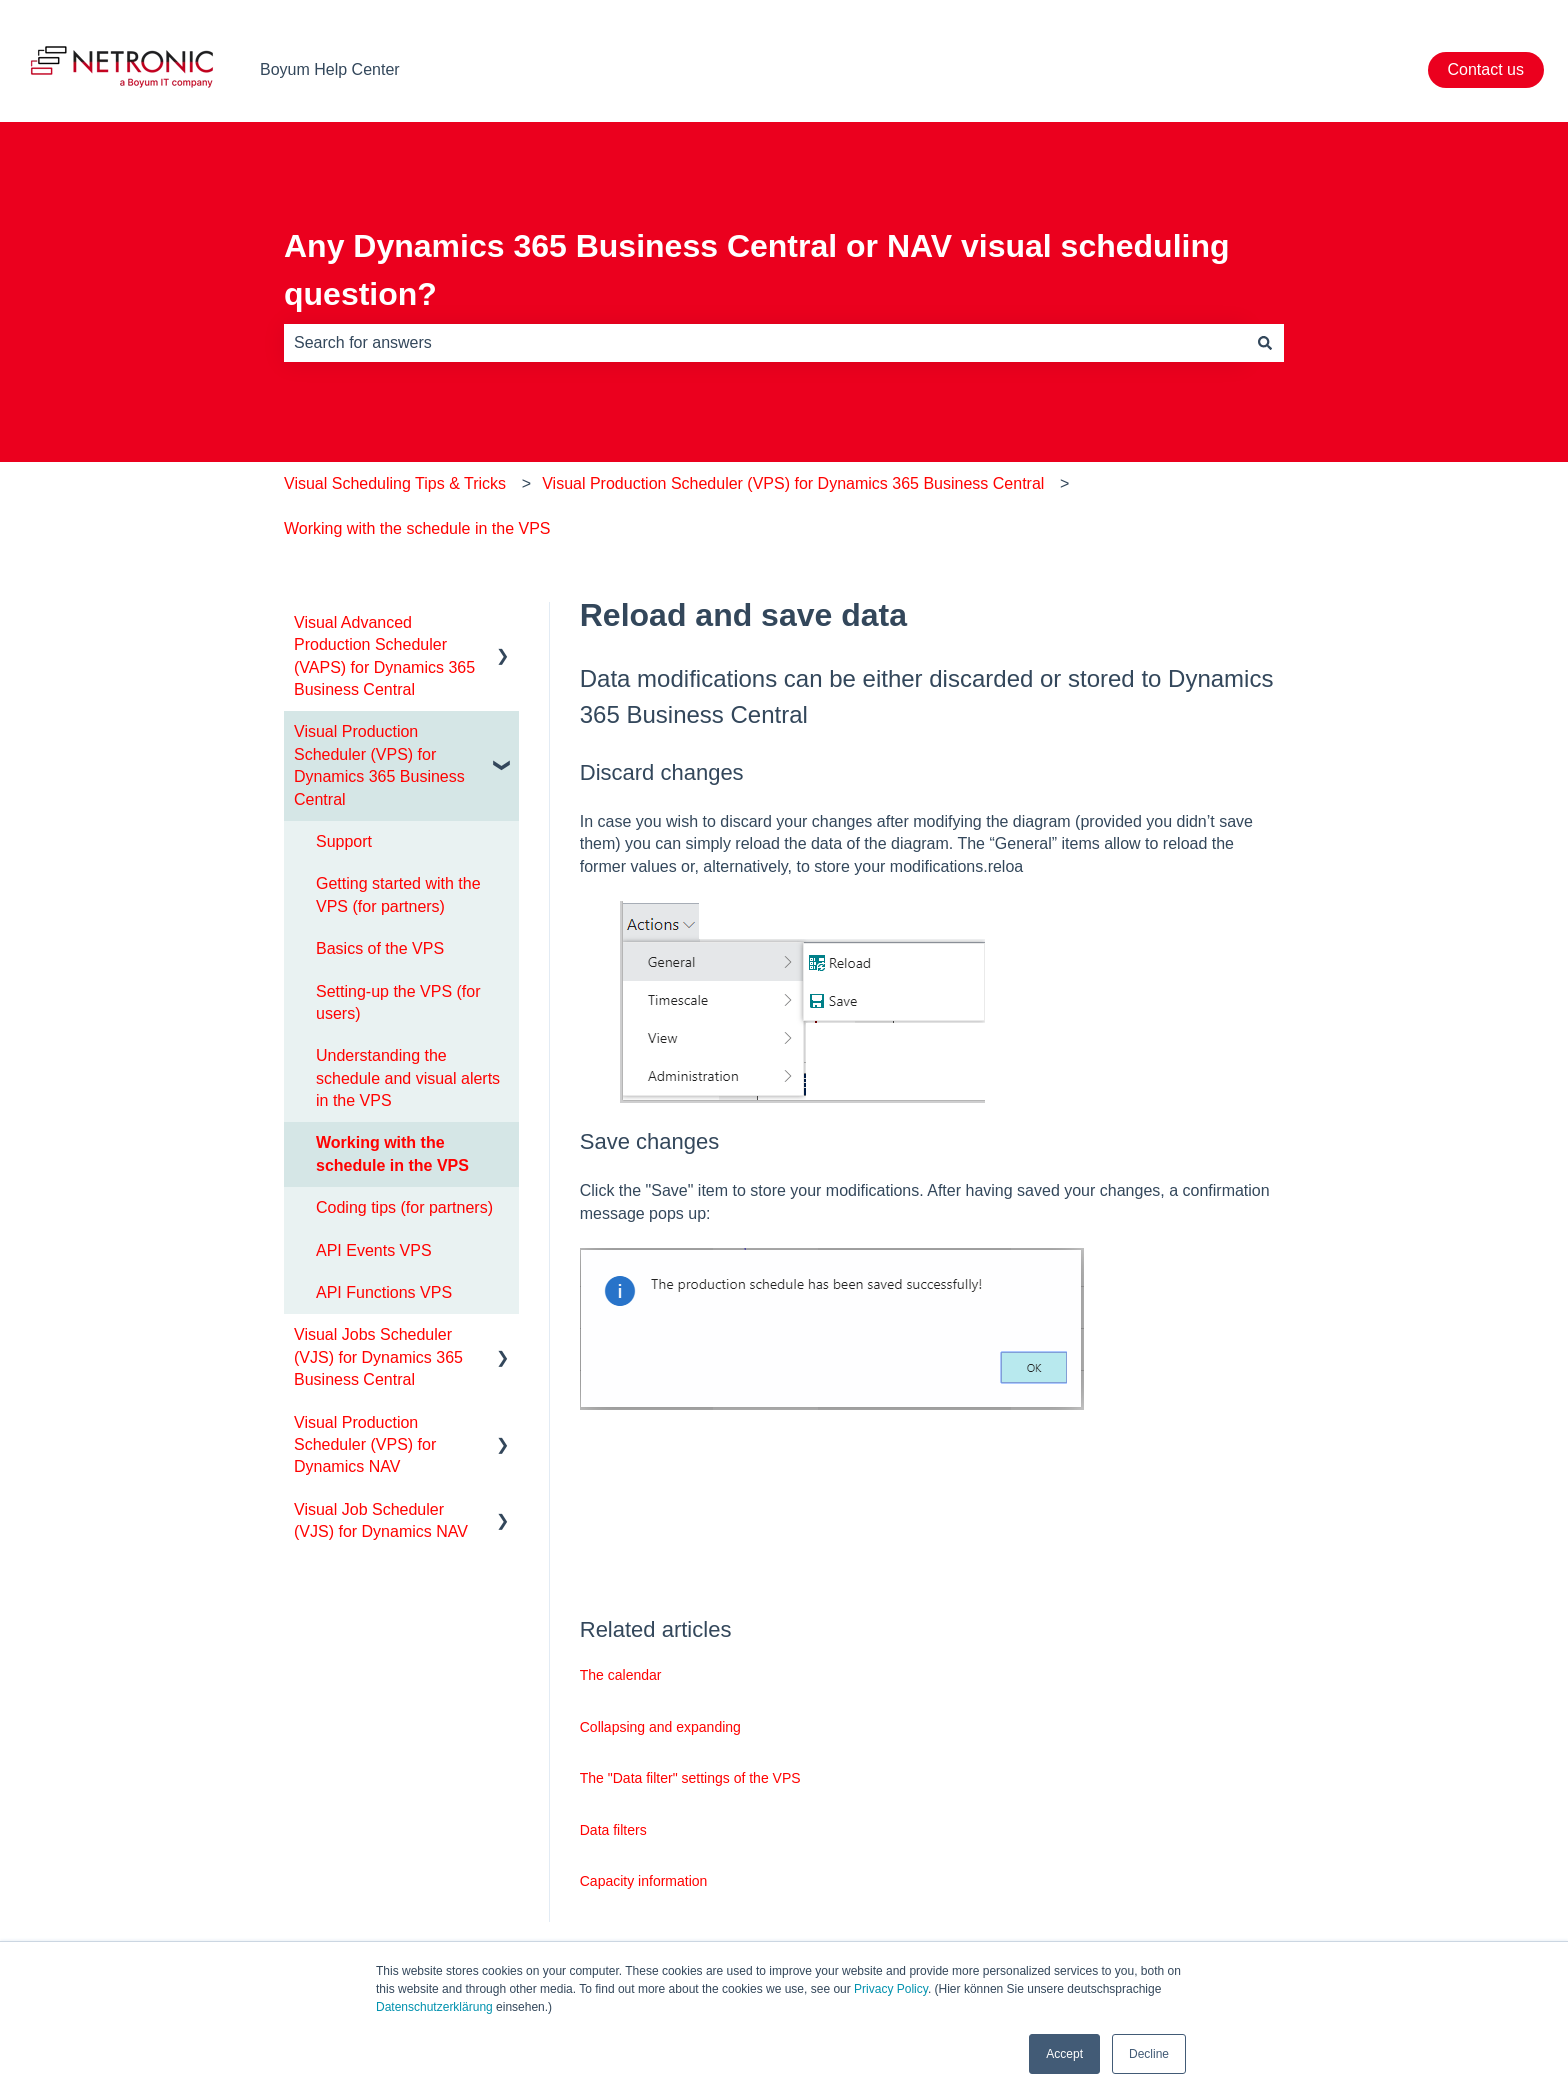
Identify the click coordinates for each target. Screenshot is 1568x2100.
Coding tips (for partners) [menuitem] (404, 1207)
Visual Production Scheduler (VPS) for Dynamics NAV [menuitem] (365, 1445)
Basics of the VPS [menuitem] (380, 948)
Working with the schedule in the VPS (417, 528)
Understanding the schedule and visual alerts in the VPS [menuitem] (408, 1078)
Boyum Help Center (330, 69)
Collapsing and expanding (660, 1727)
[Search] (1265, 343)
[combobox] (765, 343)
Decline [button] (1149, 2054)
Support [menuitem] (344, 841)
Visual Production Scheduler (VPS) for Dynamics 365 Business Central (793, 483)
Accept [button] (1064, 2054)
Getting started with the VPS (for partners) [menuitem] (398, 894)
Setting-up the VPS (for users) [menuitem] (398, 1002)
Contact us (1486, 69)
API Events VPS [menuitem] (374, 1250)
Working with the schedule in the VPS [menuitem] (392, 1153)
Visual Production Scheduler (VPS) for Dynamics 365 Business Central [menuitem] (379, 765)
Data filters (613, 1830)
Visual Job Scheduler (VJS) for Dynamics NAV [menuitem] (381, 1520)
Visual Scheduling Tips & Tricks (395, 483)
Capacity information (644, 1881)
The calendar (621, 1675)
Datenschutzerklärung (434, 2007)
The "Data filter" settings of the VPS (690, 1778)
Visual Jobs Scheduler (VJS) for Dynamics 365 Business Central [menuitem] (378, 1357)
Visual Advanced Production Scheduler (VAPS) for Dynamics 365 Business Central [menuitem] (384, 656)
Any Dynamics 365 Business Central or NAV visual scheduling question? (757, 270)
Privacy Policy (891, 1989)
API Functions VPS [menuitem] (384, 1292)
